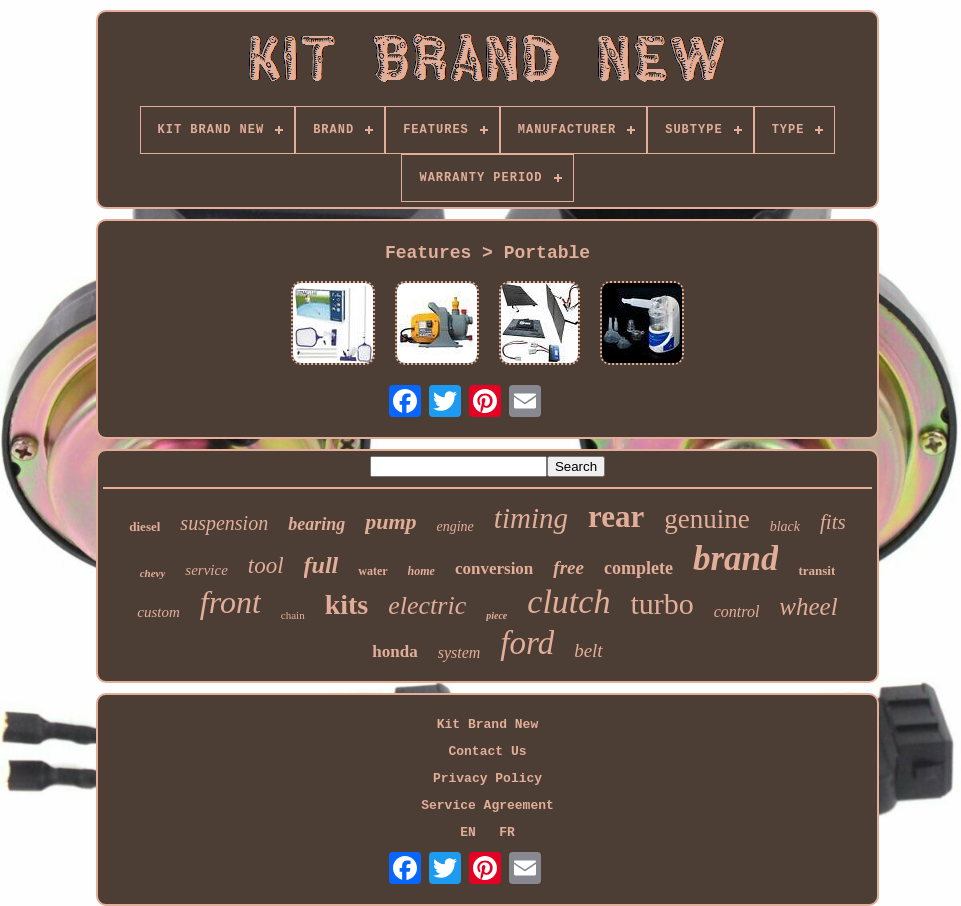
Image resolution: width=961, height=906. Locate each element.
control (737, 611)
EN (468, 832)
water (372, 571)
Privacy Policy (487, 778)
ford (527, 643)
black (785, 526)
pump (390, 521)
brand (736, 558)
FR (507, 832)
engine (455, 526)
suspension (224, 523)
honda (394, 651)
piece (496, 615)
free (568, 567)
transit (816, 570)
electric (427, 605)
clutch (568, 601)
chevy (153, 573)
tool (266, 565)
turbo (661, 603)
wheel (808, 606)
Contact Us (487, 751)
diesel (144, 526)
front (230, 602)
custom (158, 612)
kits (347, 604)
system (459, 652)
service (206, 570)
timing (531, 518)
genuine (706, 519)
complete (638, 568)
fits (833, 522)
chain (293, 615)
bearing (316, 524)
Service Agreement (487, 805)
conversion (494, 568)
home (421, 571)
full (321, 565)
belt (588, 650)
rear (616, 516)
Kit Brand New (487, 724)
